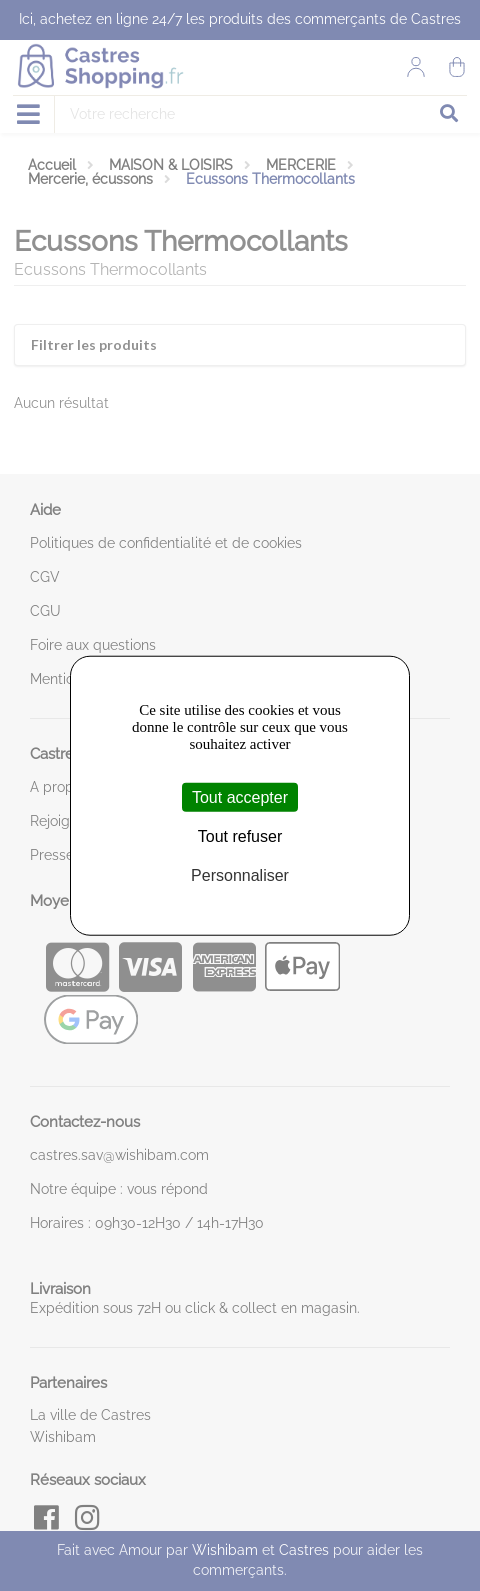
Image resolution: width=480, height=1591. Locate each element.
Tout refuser (240, 835)
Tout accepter (240, 796)
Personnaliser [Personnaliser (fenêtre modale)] (240, 875)
